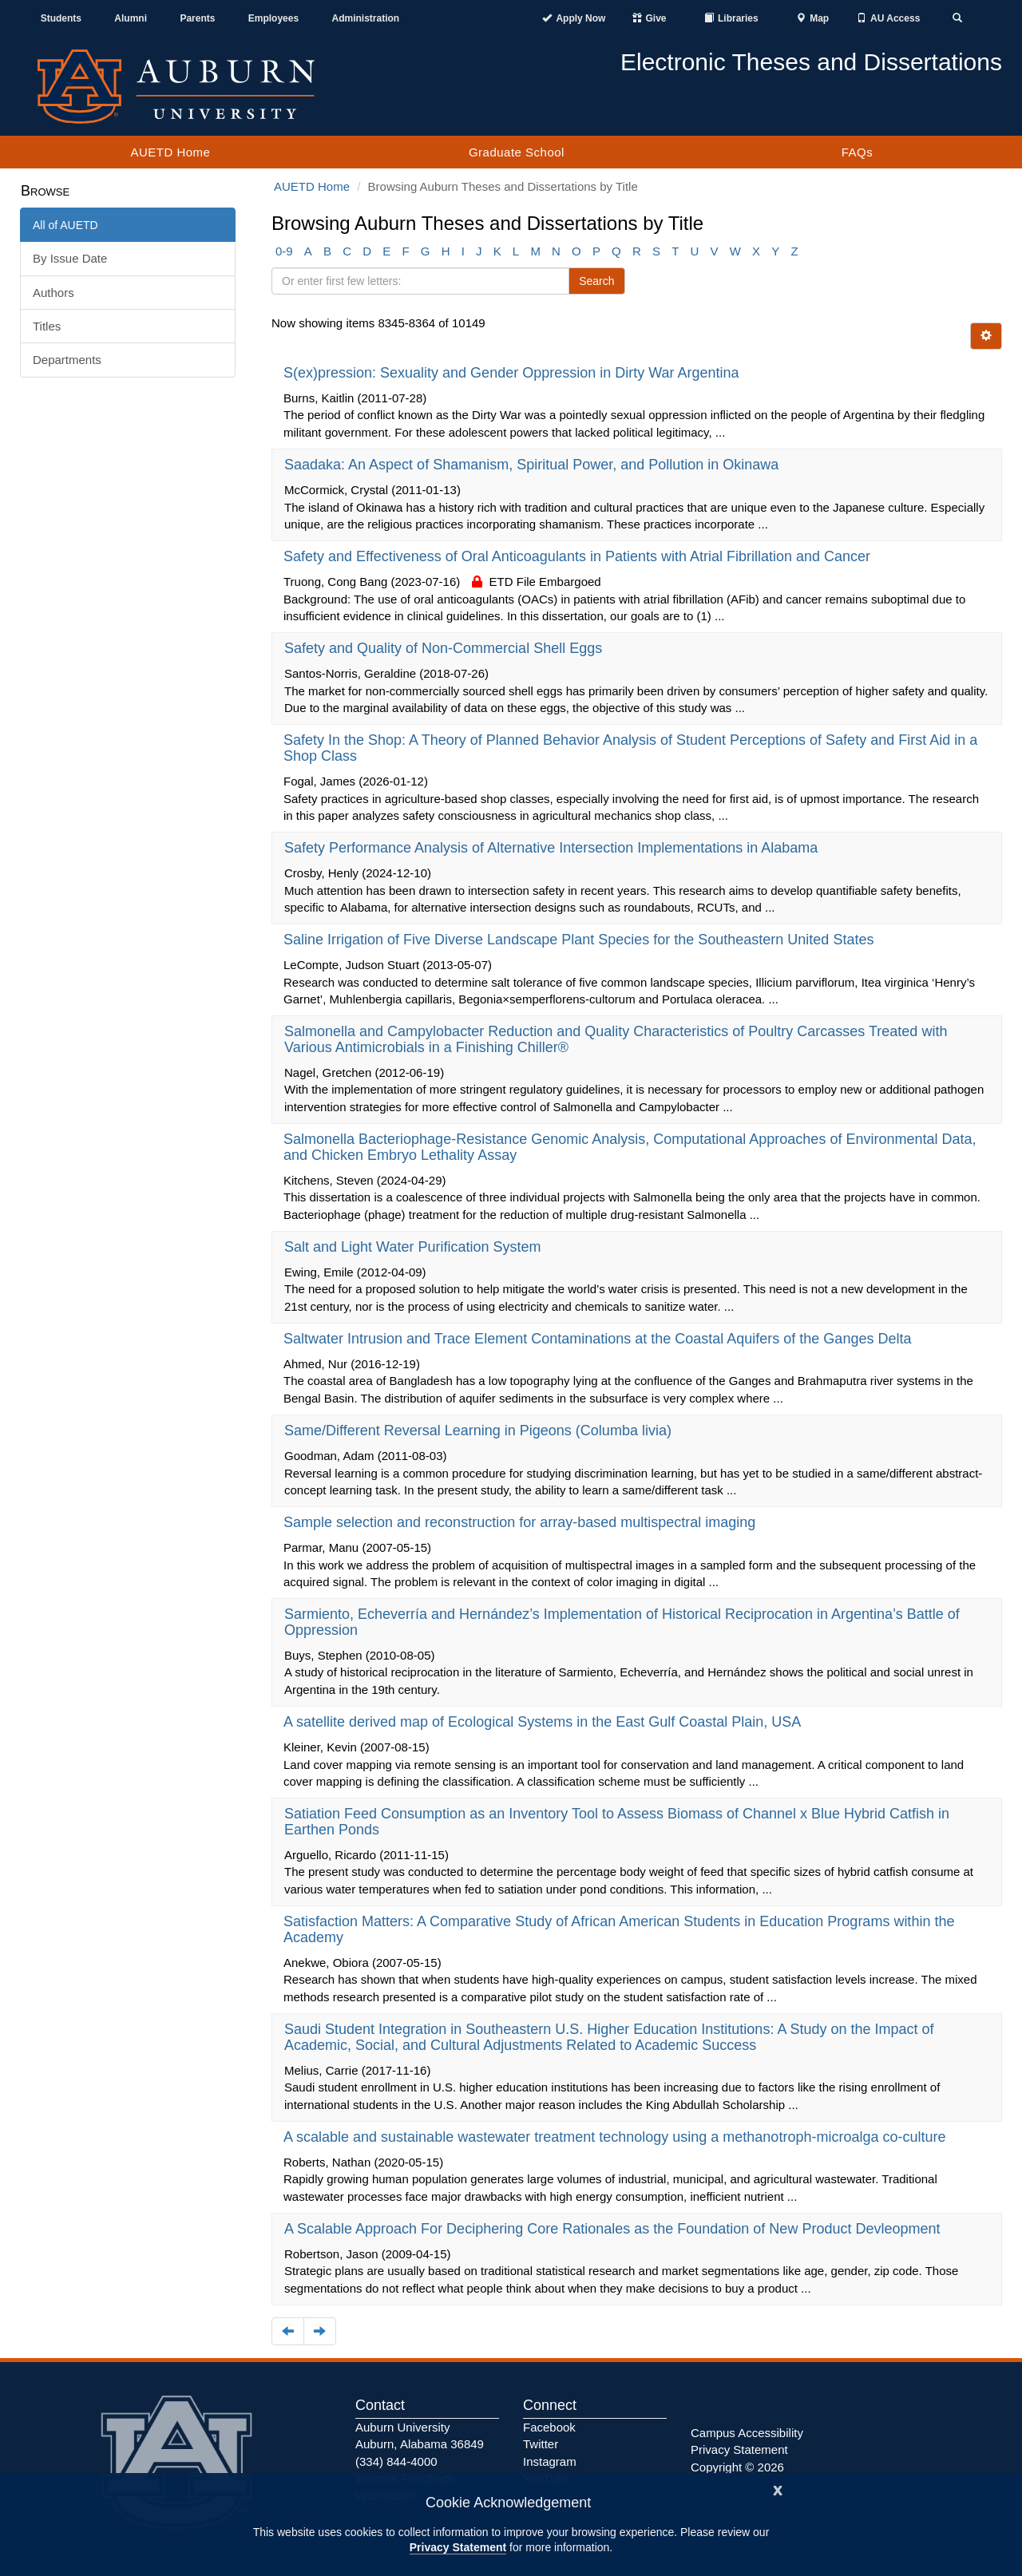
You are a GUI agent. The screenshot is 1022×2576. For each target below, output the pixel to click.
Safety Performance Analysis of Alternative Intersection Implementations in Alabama (553, 848)
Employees (273, 18)
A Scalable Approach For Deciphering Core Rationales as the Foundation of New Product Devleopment (614, 2229)
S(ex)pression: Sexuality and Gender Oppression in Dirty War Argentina (513, 373)
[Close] (777, 2488)
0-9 (284, 251)
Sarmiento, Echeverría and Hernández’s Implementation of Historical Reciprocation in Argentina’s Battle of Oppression (622, 1622)
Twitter (540, 2444)
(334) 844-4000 (396, 2461)
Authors (53, 292)
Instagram (549, 2461)
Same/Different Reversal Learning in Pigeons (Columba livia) (479, 1430)
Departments (67, 359)
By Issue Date (70, 258)
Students (61, 18)
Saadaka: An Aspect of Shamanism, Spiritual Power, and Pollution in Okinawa (533, 465)
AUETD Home (170, 152)
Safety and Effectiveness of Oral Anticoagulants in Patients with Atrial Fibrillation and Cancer (578, 556)
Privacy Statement (458, 2547)
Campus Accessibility (747, 2432)
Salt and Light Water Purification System (414, 1247)
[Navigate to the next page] (319, 2331)
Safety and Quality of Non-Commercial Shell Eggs (445, 648)
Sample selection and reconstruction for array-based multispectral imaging (521, 1522)
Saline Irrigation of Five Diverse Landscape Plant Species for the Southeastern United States (580, 940)
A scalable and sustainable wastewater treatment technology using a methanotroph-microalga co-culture (616, 2137)
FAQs (857, 152)
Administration (365, 18)
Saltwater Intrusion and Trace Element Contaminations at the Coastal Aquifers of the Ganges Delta (599, 1339)
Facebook (549, 2427)
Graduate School (516, 152)
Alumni (130, 18)
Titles (47, 326)
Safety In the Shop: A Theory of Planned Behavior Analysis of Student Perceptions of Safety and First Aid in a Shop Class (630, 748)
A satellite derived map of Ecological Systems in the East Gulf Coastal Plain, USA (543, 1722)
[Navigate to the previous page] (287, 2331)
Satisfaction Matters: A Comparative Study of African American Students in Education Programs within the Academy (618, 1929)
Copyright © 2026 (737, 2467)
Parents (197, 18)
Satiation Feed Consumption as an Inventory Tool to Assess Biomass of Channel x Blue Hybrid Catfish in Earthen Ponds (616, 1822)
